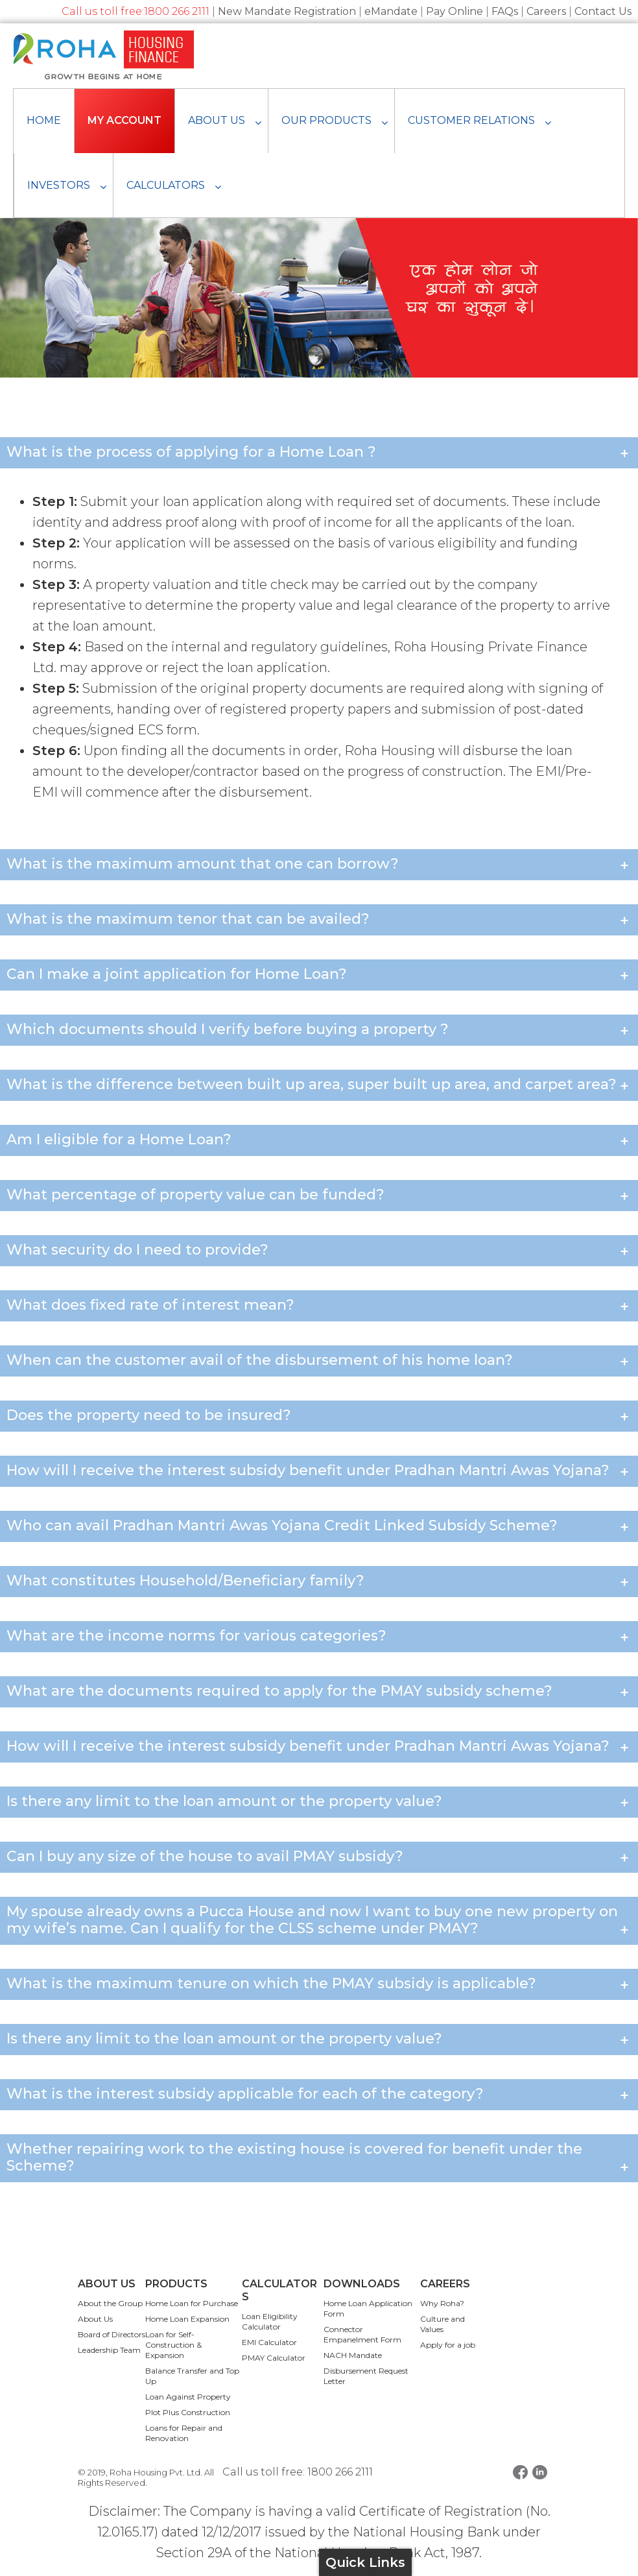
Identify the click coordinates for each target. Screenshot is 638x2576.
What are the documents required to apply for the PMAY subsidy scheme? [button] (319, 1692)
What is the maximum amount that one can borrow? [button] (319, 865)
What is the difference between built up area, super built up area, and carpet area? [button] (319, 1086)
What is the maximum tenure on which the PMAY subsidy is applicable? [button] (319, 1985)
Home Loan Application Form (368, 2308)
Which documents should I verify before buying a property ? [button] (319, 1031)
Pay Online (454, 11)
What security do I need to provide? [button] (319, 1251)
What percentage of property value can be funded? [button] (319, 1196)
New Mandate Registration (287, 11)
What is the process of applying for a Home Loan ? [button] (319, 453)
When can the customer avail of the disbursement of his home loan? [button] (319, 1362)
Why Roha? (442, 2303)
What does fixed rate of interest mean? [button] (319, 1307)
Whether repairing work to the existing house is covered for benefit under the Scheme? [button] (319, 2159)
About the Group (110, 2303)
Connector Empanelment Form (362, 2334)
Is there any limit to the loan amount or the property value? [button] (319, 1803)
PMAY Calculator (273, 2358)
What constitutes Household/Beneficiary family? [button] (319, 1582)
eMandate (391, 11)
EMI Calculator (269, 2342)
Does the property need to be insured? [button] (319, 1417)
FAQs (504, 11)
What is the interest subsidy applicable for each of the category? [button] (319, 2095)
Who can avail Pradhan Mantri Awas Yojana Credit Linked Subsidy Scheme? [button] (319, 1527)
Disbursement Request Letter (366, 2376)
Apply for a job (447, 2345)
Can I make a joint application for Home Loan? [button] (319, 976)
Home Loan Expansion (187, 2319)
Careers (546, 11)
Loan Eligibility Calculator (270, 2321)
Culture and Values (442, 2324)
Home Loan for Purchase (191, 2303)
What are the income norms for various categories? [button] (319, 1637)
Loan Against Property (188, 2396)
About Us (95, 2319)
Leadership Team (109, 2350)
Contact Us (603, 11)
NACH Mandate (353, 2355)
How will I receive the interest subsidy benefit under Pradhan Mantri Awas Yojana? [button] (319, 1472)
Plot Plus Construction (187, 2412)
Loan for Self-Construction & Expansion (173, 2344)
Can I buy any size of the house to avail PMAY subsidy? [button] (319, 1858)
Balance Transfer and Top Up (192, 2376)
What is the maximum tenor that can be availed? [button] (319, 921)
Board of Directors (111, 2334)
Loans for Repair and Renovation (183, 2433)
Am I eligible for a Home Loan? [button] (319, 1141)
